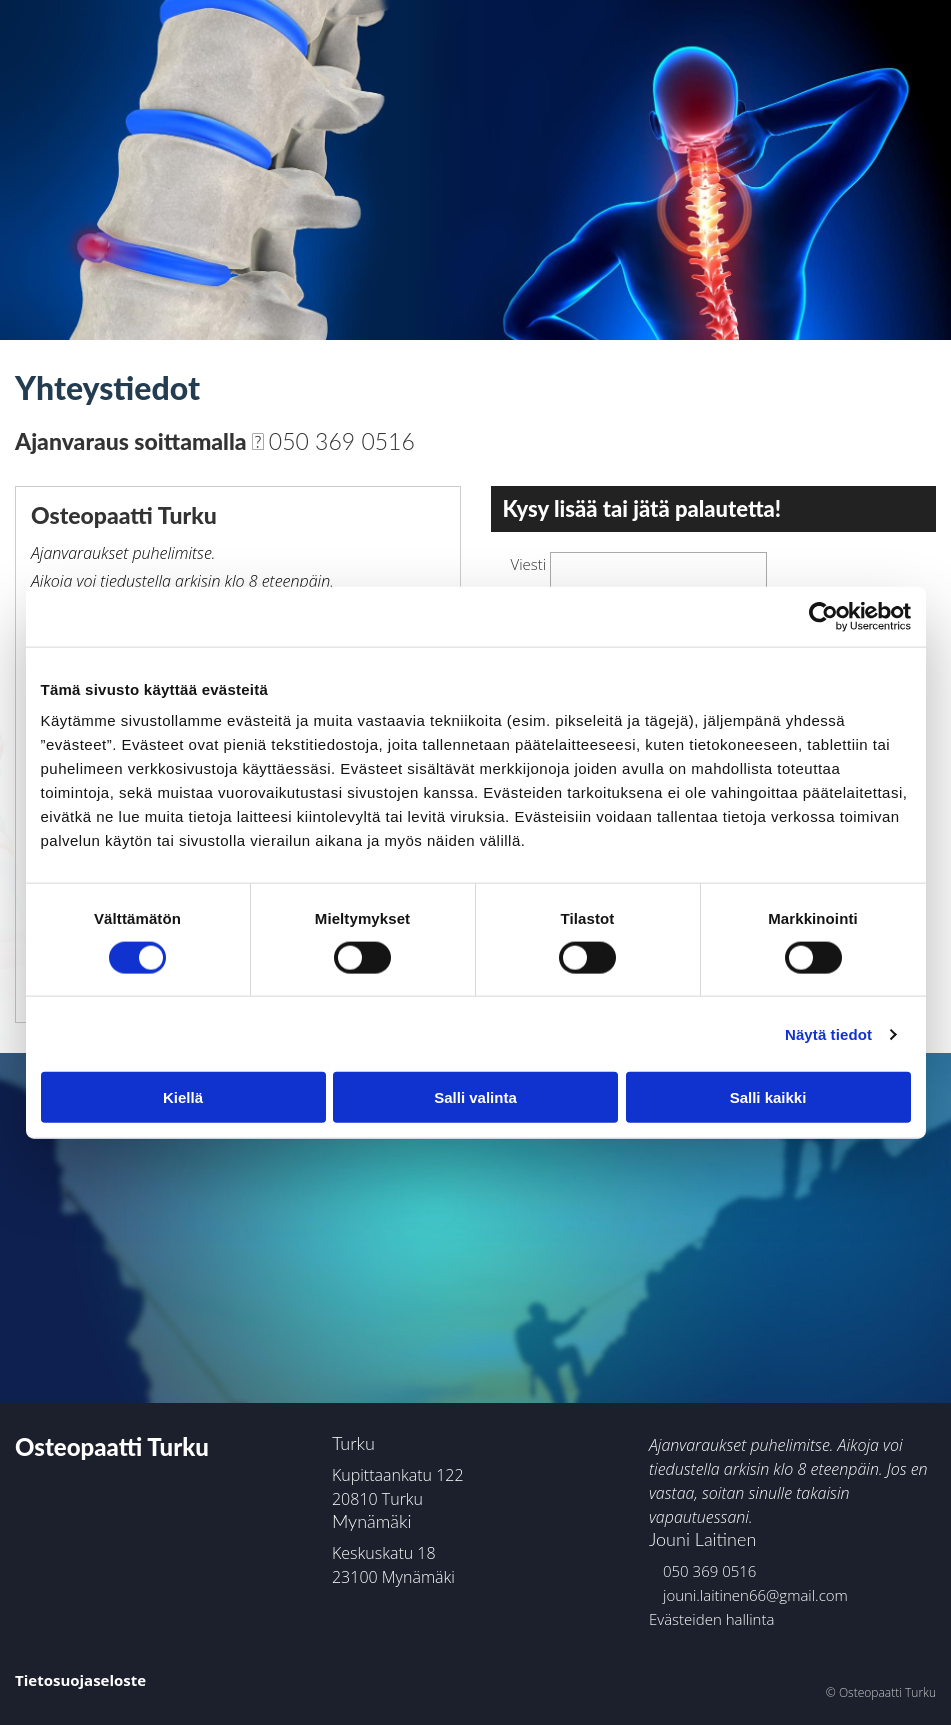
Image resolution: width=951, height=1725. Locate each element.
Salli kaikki (768, 1097)
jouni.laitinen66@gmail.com (748, 1595)
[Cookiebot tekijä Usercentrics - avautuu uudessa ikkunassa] (823, 616)
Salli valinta (475, 1097)
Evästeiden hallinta (711, 1619)
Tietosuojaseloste (80, 1680)
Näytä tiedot (828, 1033)
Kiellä (183, 1097)
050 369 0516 (333, 441)
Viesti (529, 564)
